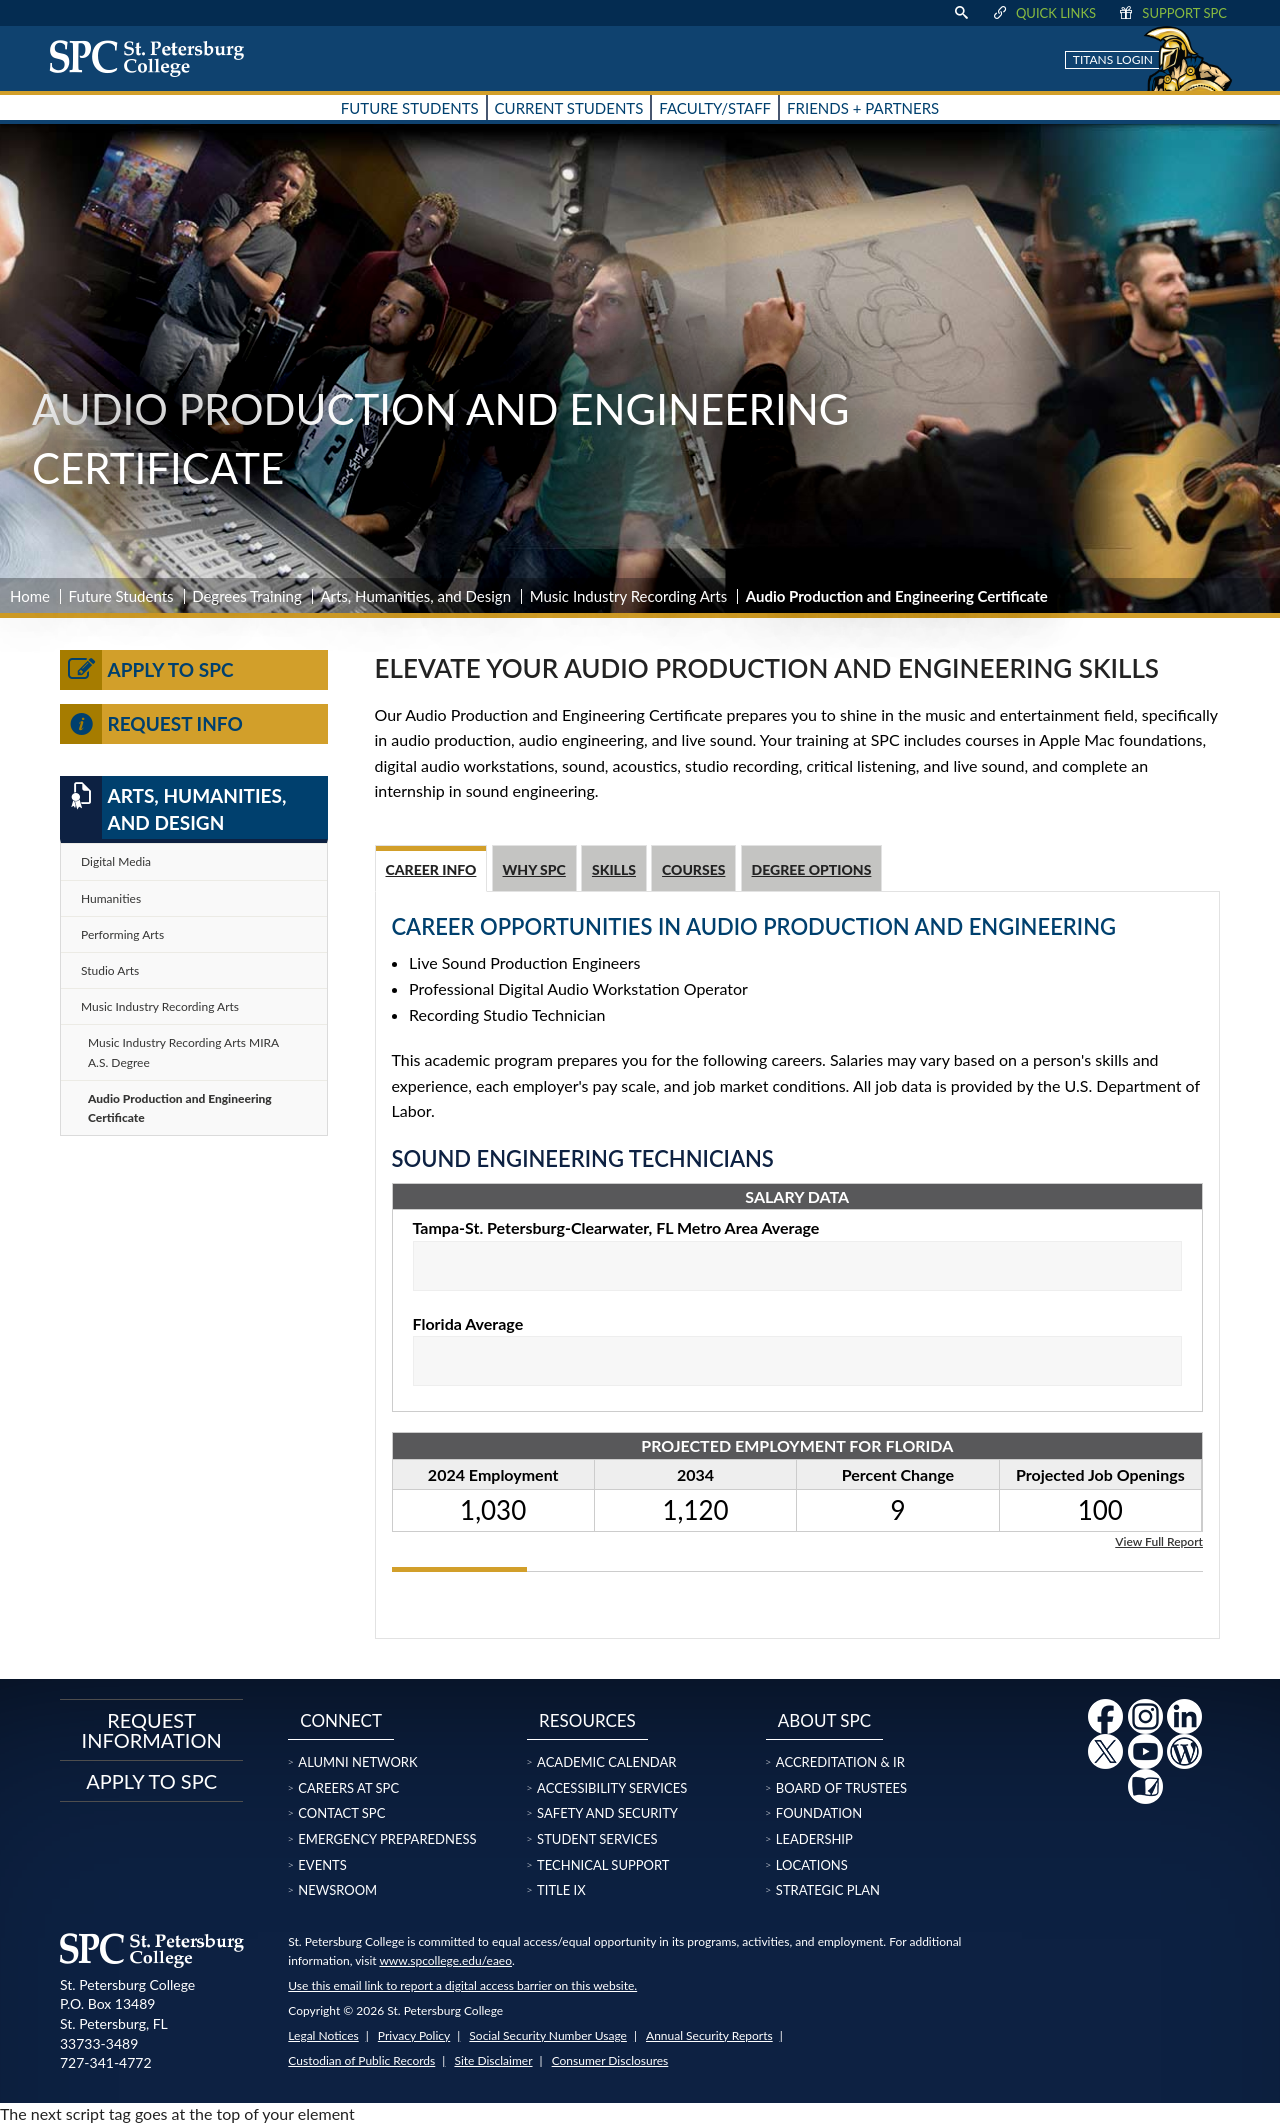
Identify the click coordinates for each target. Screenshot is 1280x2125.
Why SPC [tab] (534, 869)
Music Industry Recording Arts (629, 596)
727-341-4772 (106, 2062)
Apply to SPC (147, 670)
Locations (812, 1865)
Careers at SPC (348, 1788)
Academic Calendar (606, 1762)
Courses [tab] (693, 869)
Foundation (819, 1813)
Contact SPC (341, 1813)
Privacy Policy (414, 2035)
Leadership (814, 1839)
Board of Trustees (841, 1788)
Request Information (152, 1730)
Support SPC (1171, 13)
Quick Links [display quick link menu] (1043, 13)
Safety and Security (607, 1813)
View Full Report (1159, 1540)
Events (322, 1865)
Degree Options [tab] (812, 869)
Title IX (561, 1890)
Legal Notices (323, 2035)
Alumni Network (357, 1762)
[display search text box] (961, 13)
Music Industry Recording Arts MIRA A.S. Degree (183, 1052)
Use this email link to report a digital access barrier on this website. (462, 1985)
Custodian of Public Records (361, 2060)
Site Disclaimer (493, 2060)
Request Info (151, 724)
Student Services (597, 1839)
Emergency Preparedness (387, 1839)
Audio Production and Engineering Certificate (180, 1108)
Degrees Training (247, 596)
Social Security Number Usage (548, 2035)
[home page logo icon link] (154, 58)
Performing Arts (122, 934)
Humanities (111, 898)
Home (30, 596)
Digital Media (116, 861)
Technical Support (603, 1865)
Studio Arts (110, 970)
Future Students (121, 596)
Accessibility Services (612, 1788)
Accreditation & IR (840, 1762)
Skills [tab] (614, 869)
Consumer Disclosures (610, 2060)
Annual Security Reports (709, 2035)
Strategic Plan (828, 1890)
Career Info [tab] (431, 869)
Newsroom (337, 1890)
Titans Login (1113, 59)
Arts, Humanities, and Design (415, 596)
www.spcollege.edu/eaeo (445, 1960)
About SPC (824, 1720)
